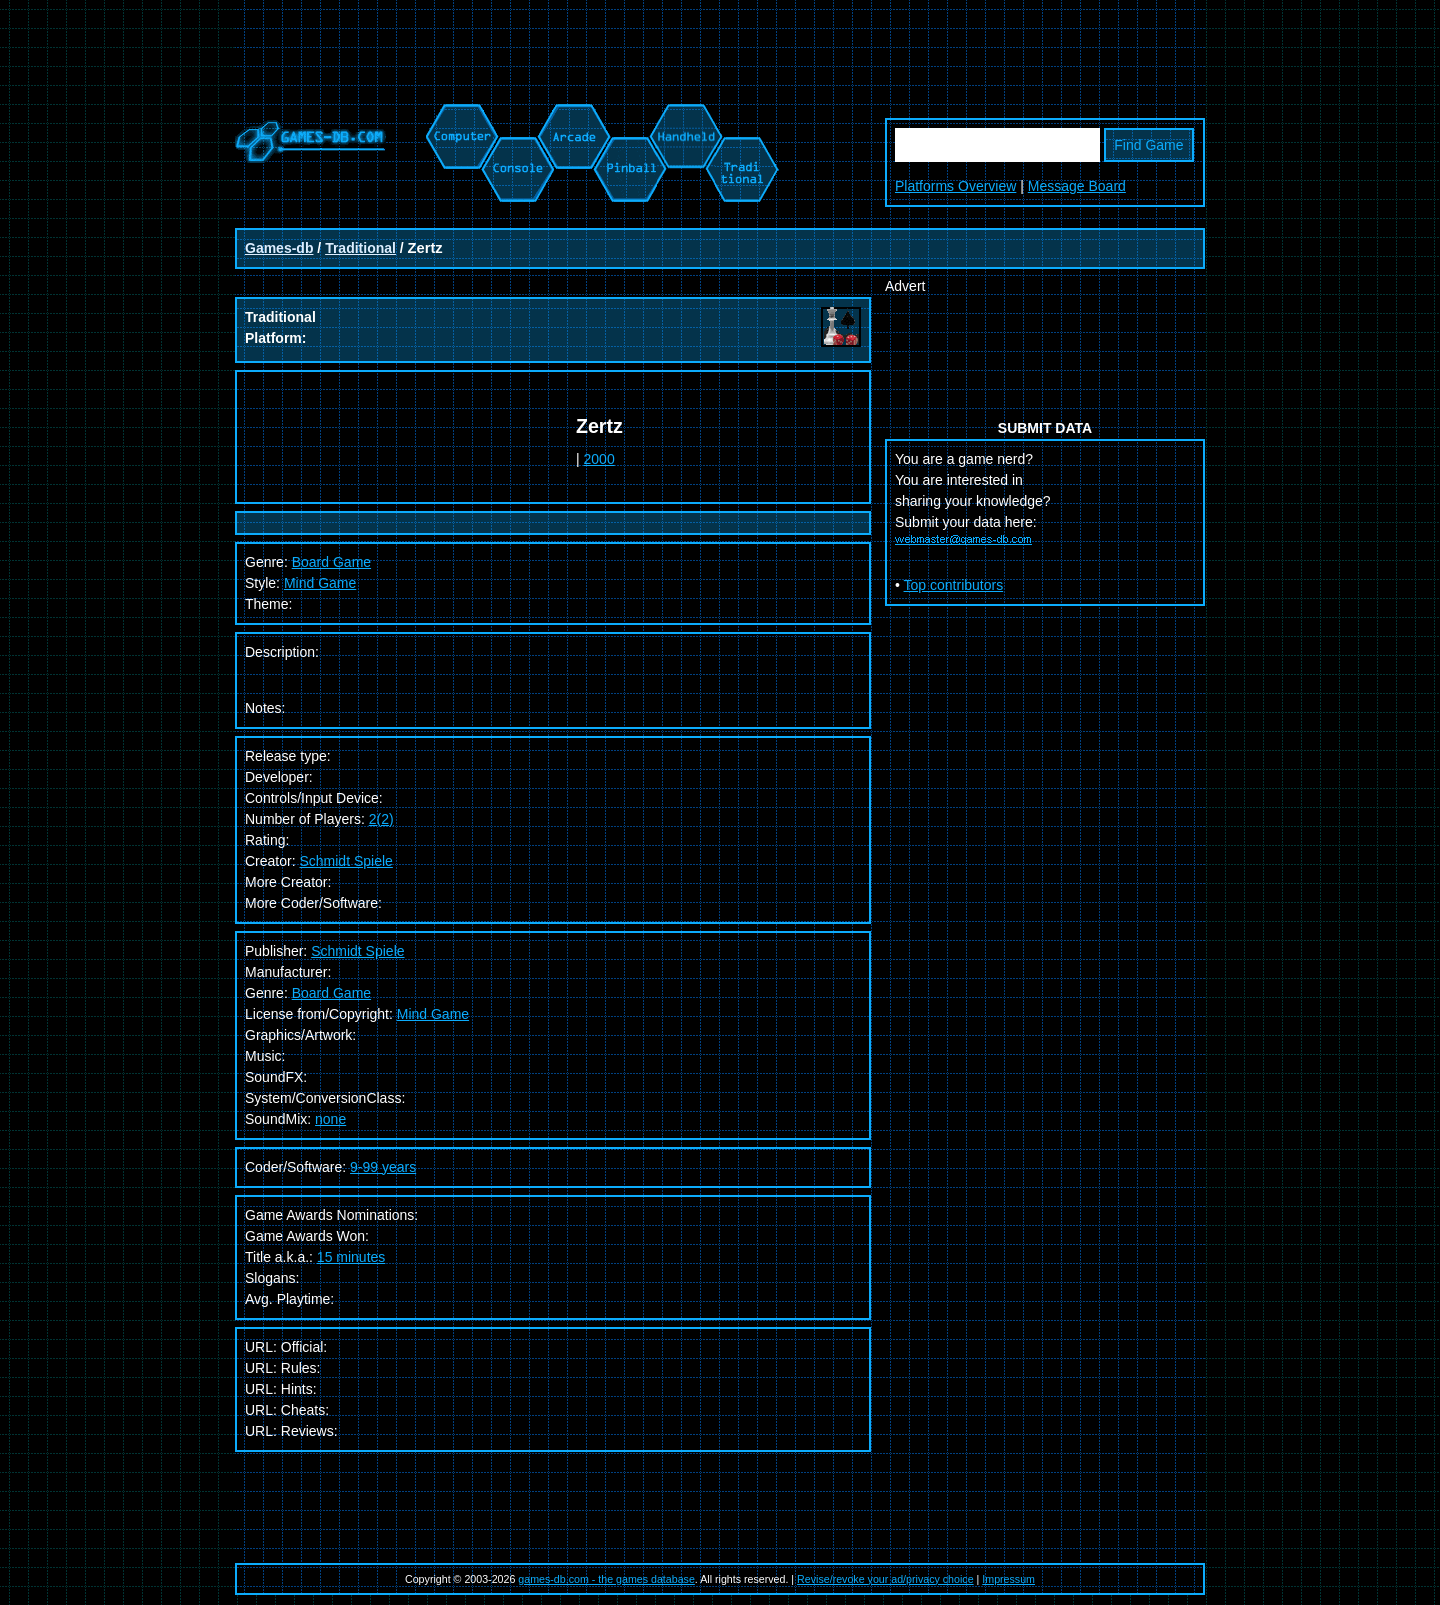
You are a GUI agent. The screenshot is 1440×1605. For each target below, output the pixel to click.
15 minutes (351, 1257)
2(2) (381, 819)
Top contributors (954, 585)
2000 (599, 459)
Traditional (360, 248)
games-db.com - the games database (606, 1579)
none (330, 1119)
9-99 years (383, 1167)
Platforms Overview (955, 186)
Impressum (1008, 1579)
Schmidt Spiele (345, 861)
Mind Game (320, 583)
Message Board (1077, 186)
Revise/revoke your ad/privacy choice (885, 1579)
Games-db (279, 248)
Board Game (331, 993)
